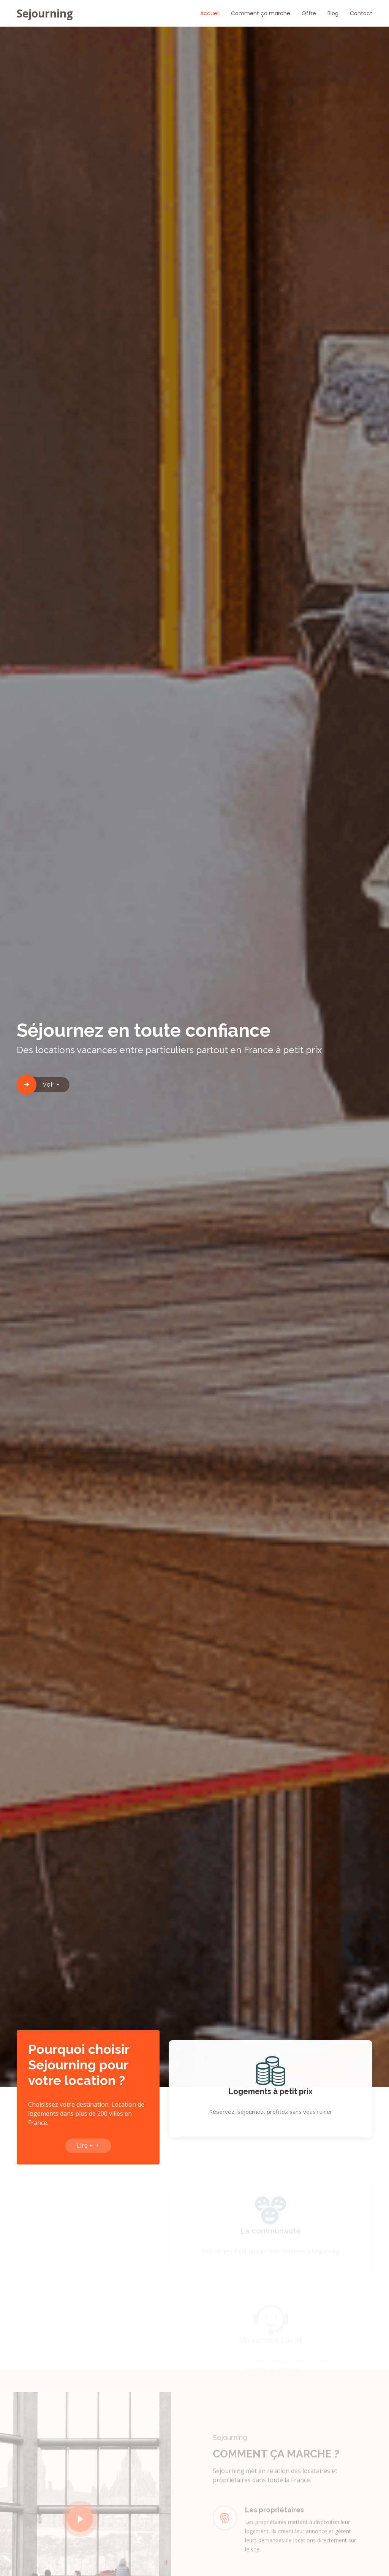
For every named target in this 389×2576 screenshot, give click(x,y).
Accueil (210, 13)
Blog (332, 13)
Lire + (88, 2149)
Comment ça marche (260, 13)
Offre (309, 13)
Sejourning (45, 13)
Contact (361, 13)
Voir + (51, 1084)
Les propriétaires (274, 2521)
